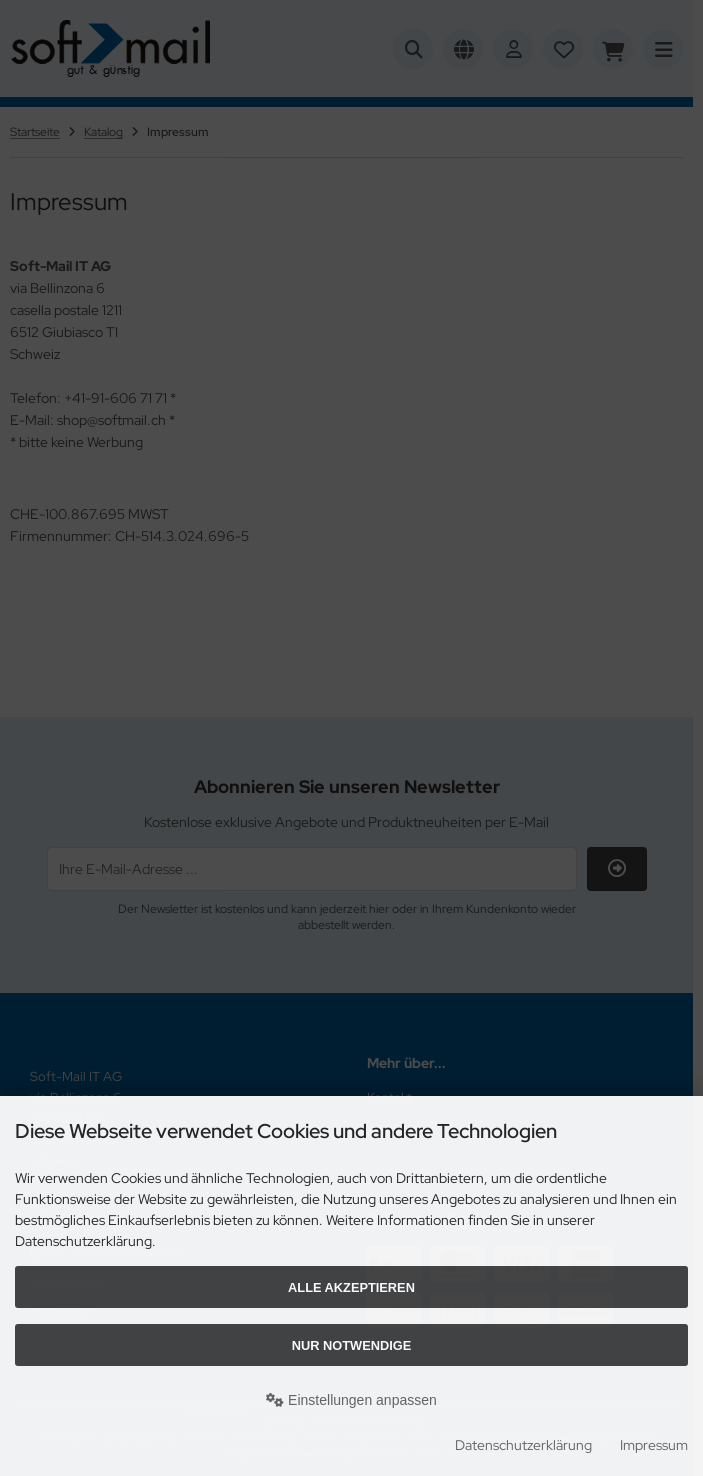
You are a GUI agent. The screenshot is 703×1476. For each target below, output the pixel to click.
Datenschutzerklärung (523, 1445)
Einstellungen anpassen (351, 1400)
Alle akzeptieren (351, 1287)
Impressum (654, 1445)
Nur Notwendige (351, 1345)
